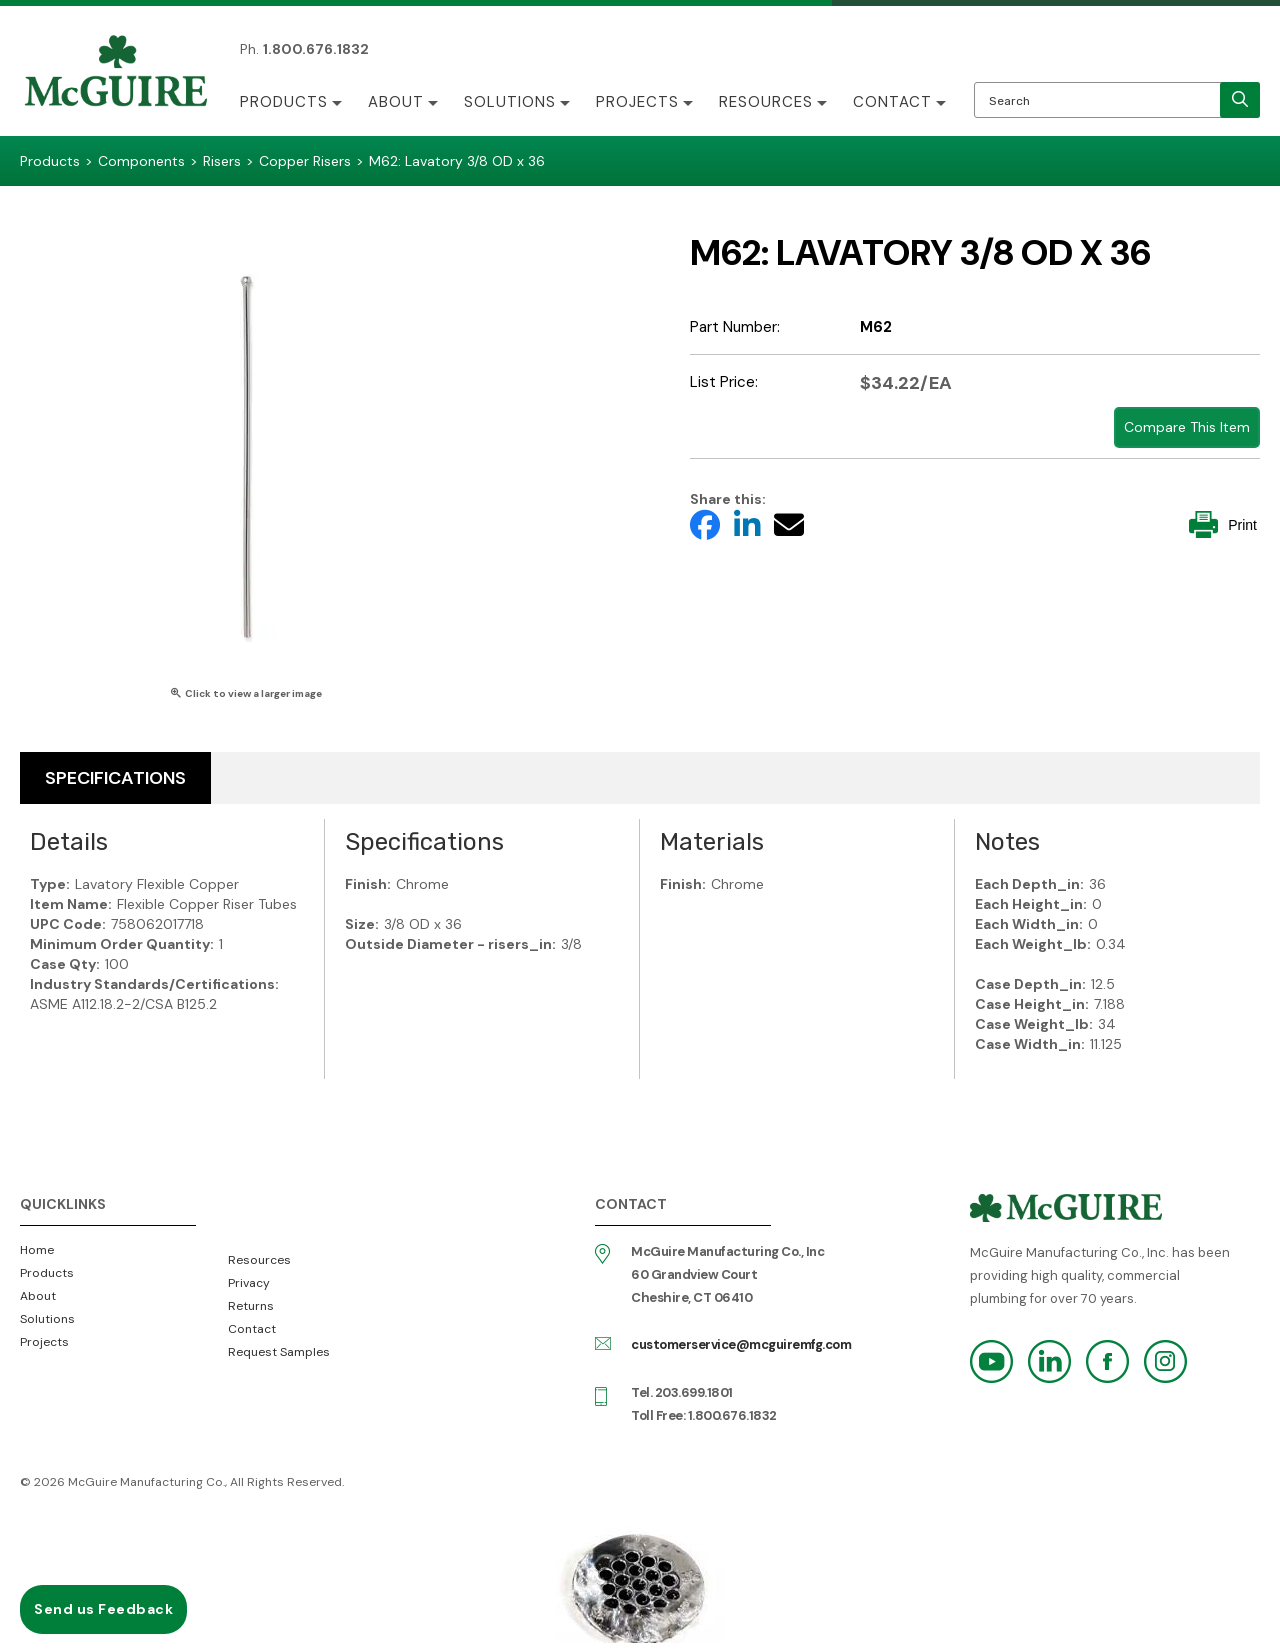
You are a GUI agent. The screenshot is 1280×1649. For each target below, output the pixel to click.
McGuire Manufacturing (116, 73)
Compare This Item (1187, 427)
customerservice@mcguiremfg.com (741, 1344)
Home (37, 1250)
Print (1223, 524)
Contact (892, 102)
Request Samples (279, 1352)
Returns (251, 1306)
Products (284, 102)
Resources (766, 102)
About (396, 102)
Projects (637, 102)
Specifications (115, 778)
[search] (1240, 100)
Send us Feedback (103, 1609)
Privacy (249, 1283)
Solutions (510, 102)
